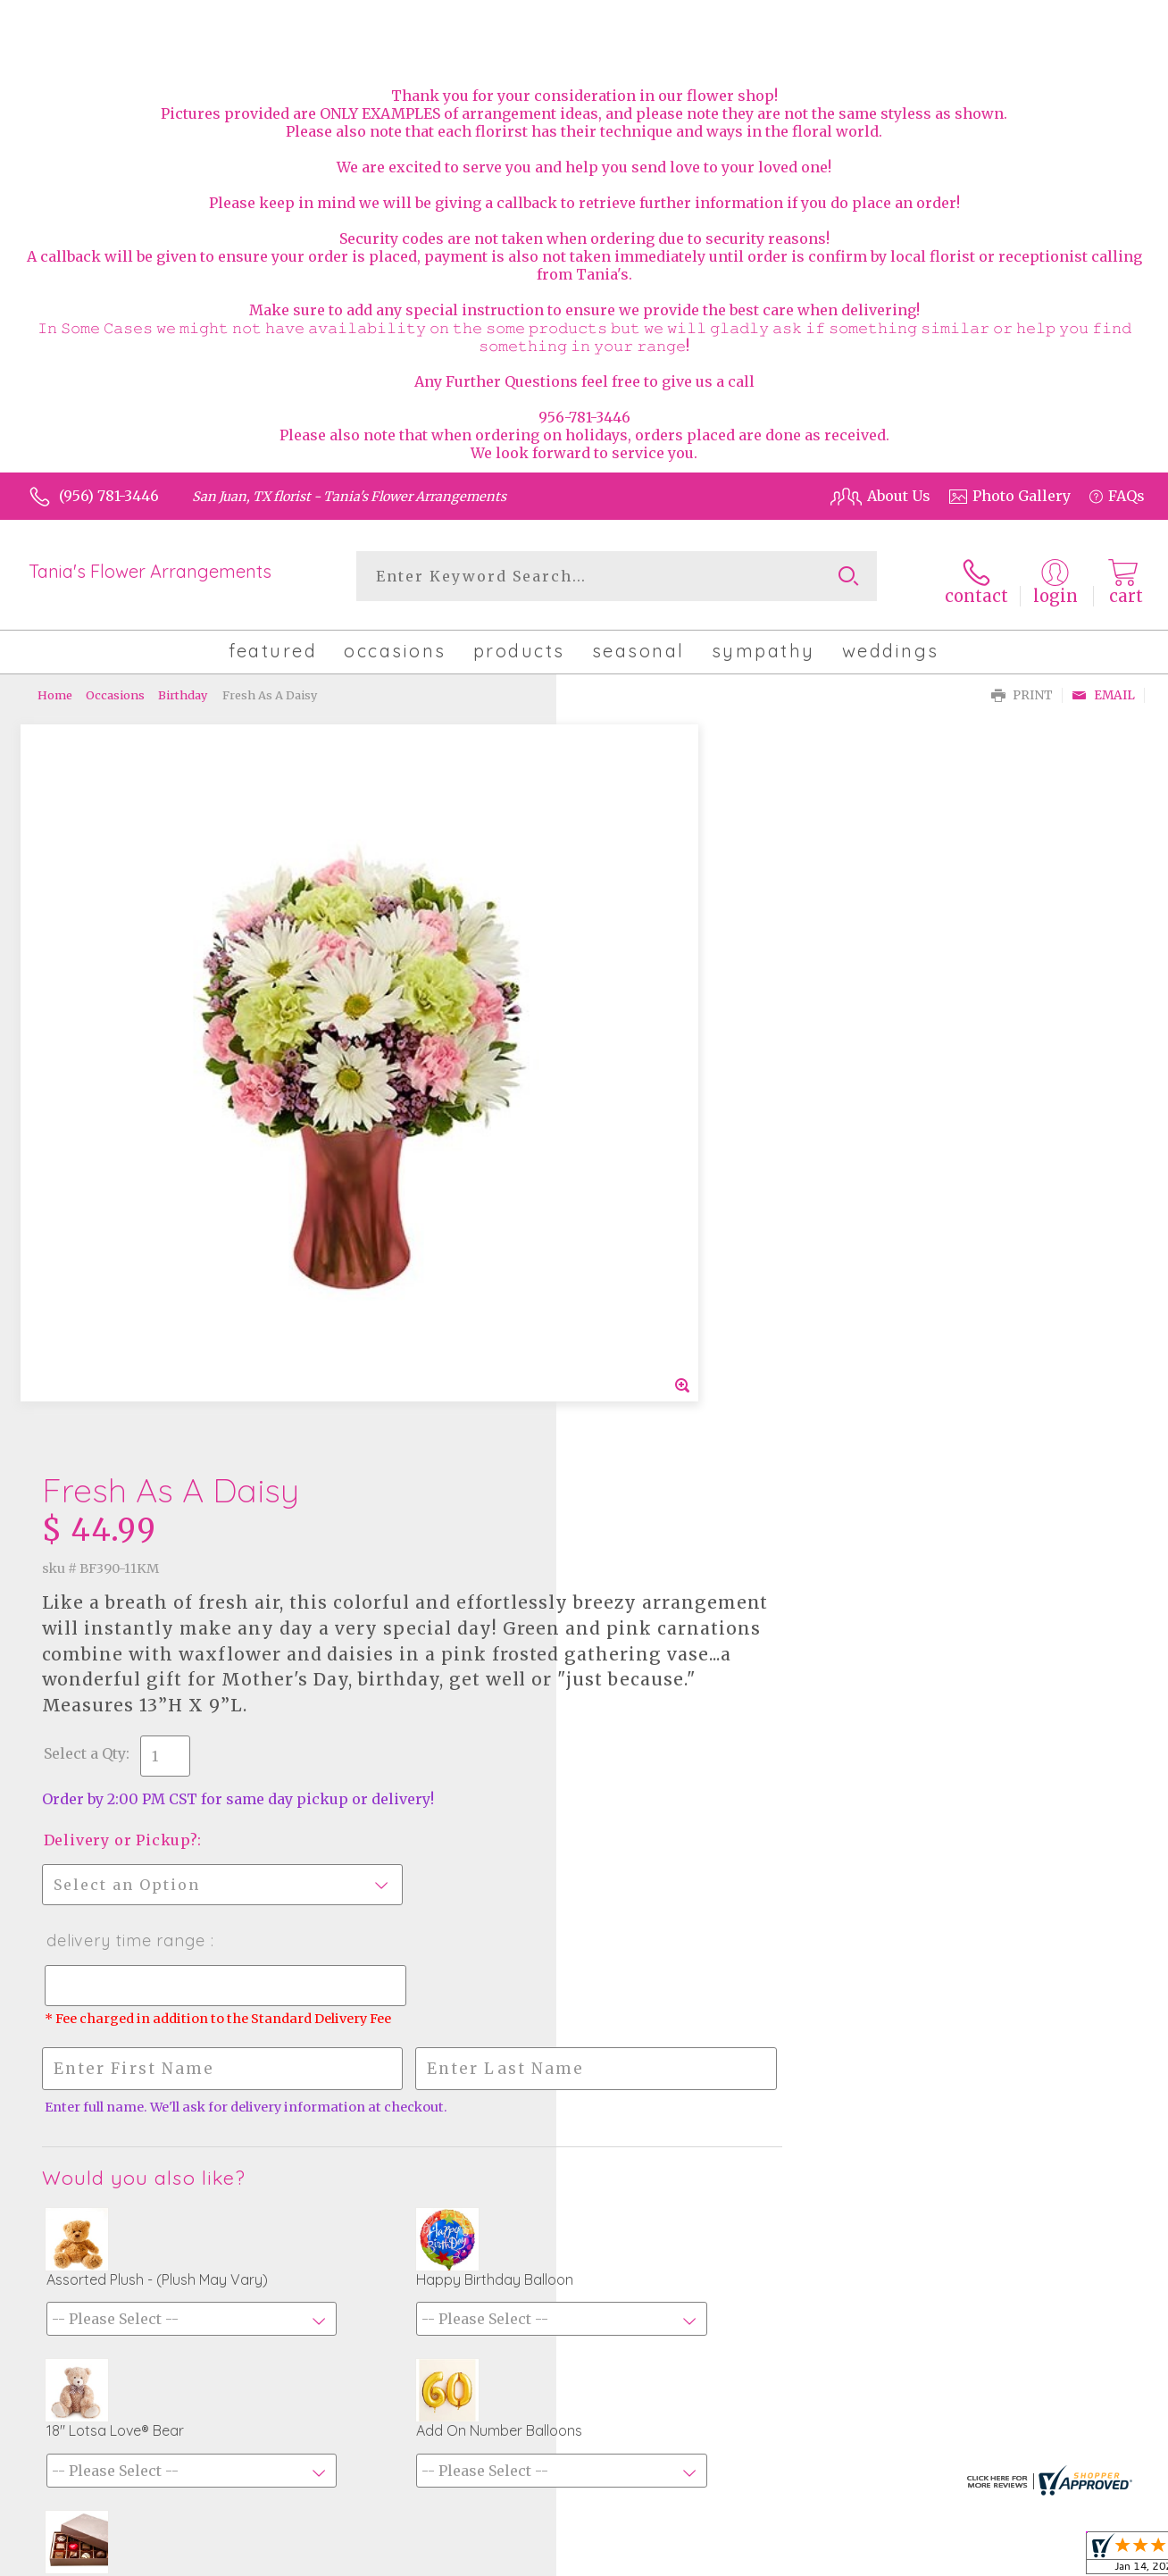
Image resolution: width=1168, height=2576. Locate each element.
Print (1022, 688)
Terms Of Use (888, 2558)
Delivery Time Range (668, 1210)
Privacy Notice (998, 2558)
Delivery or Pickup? (662, 1110)
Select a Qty (627, 1024)
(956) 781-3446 (109, 496)
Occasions (115, 688)
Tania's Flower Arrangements (150, 571)
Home (55, 688)
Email (1103, 688)
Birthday (182, 688)
